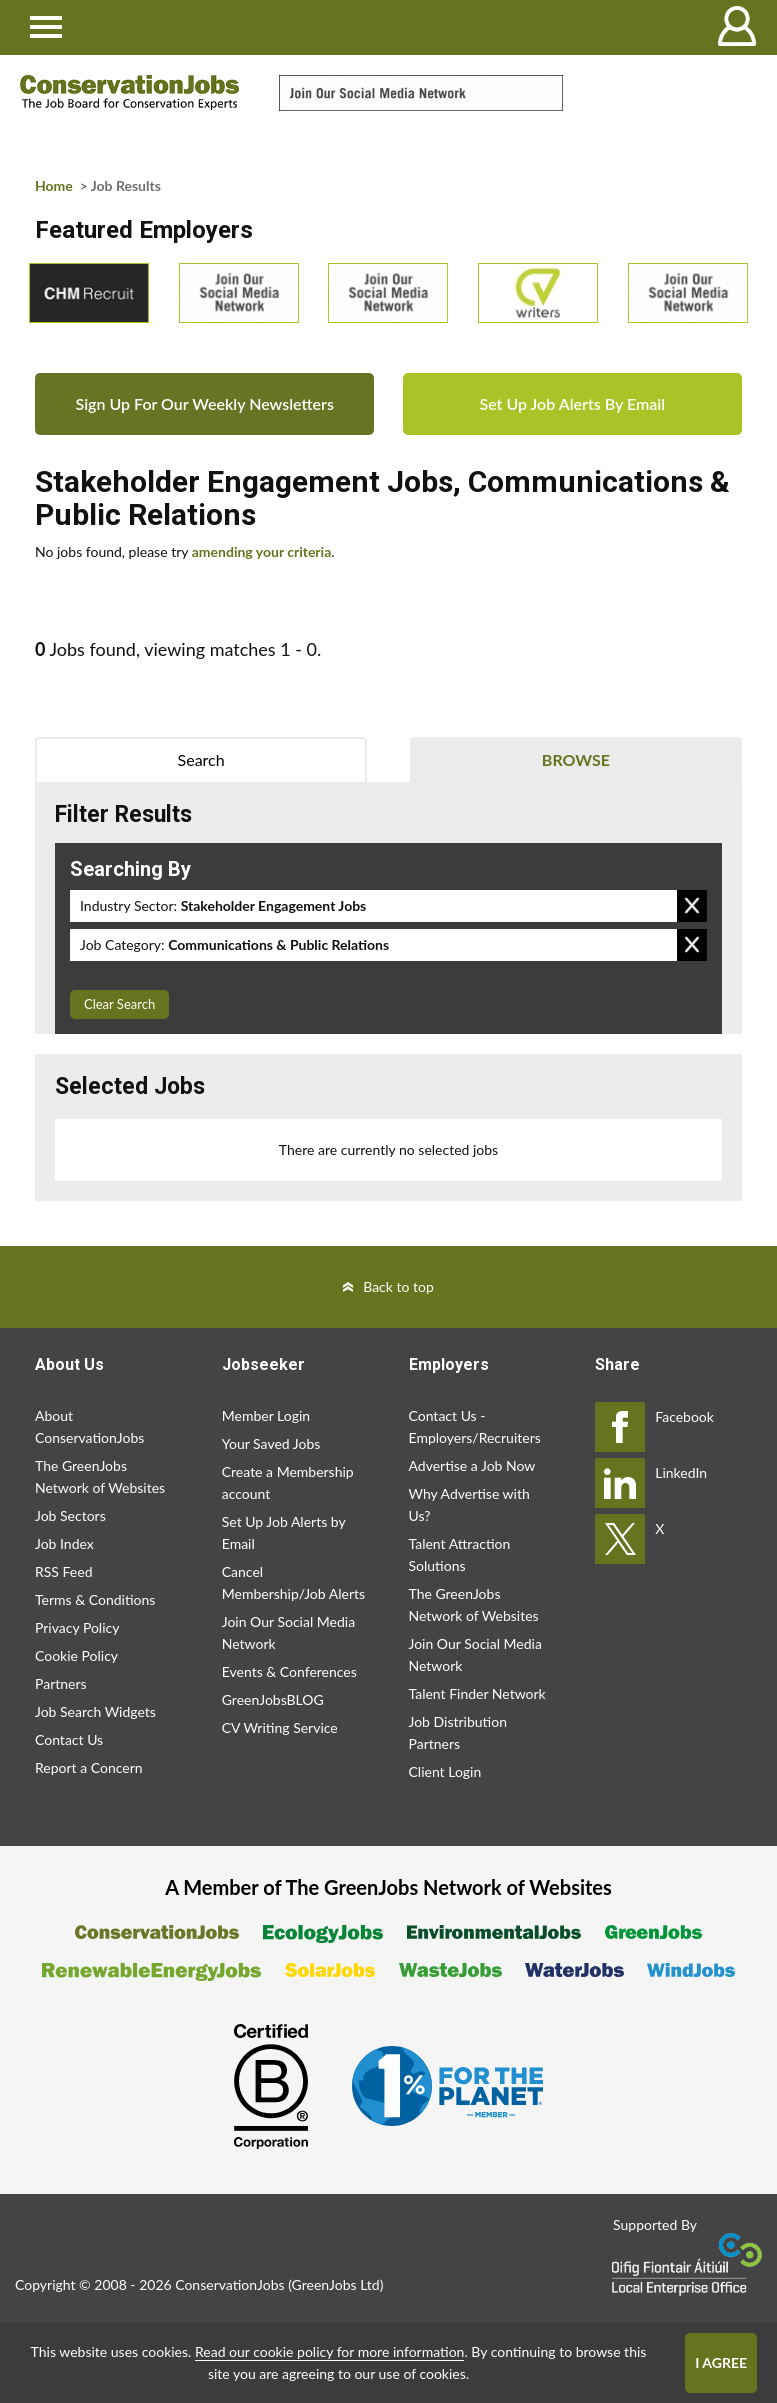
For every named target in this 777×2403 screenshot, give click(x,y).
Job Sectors (70, 1515)
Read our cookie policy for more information (329, 2351)
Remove (692, 906)
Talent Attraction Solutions (460, 1554)
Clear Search (119, 1004)
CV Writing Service (280, 1727)
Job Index (64, 1543)
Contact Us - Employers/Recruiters (475, 1426)
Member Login (266, 1415)
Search (201, 759)
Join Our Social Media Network (288, 1632)
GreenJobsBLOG (273, 1699)
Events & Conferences (289, 1671)
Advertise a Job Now (472, 1465)
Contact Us (69, 1739)
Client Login (445, 1771)
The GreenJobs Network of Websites (100, 1476)
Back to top (398, 1286)
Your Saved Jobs (271, 1443)
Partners (61, 1683)
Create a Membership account (288, 1482)
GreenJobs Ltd (336, 2284)
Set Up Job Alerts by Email (284, 1532)
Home (54, 185)
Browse (576, 759)
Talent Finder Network (477, 1693)
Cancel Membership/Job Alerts (293, 1582)
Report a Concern (89, 1767)
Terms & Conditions (95, 1599)
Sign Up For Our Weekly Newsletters (204, 403)
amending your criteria (262, 551)
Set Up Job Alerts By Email (572, 403)
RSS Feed (63, 1571)
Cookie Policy (76, 1655)
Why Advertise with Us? (469, 1504)
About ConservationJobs (89, 1426)
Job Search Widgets (95, 1711)
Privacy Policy (77, 1627)
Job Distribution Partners (458, 1732)
